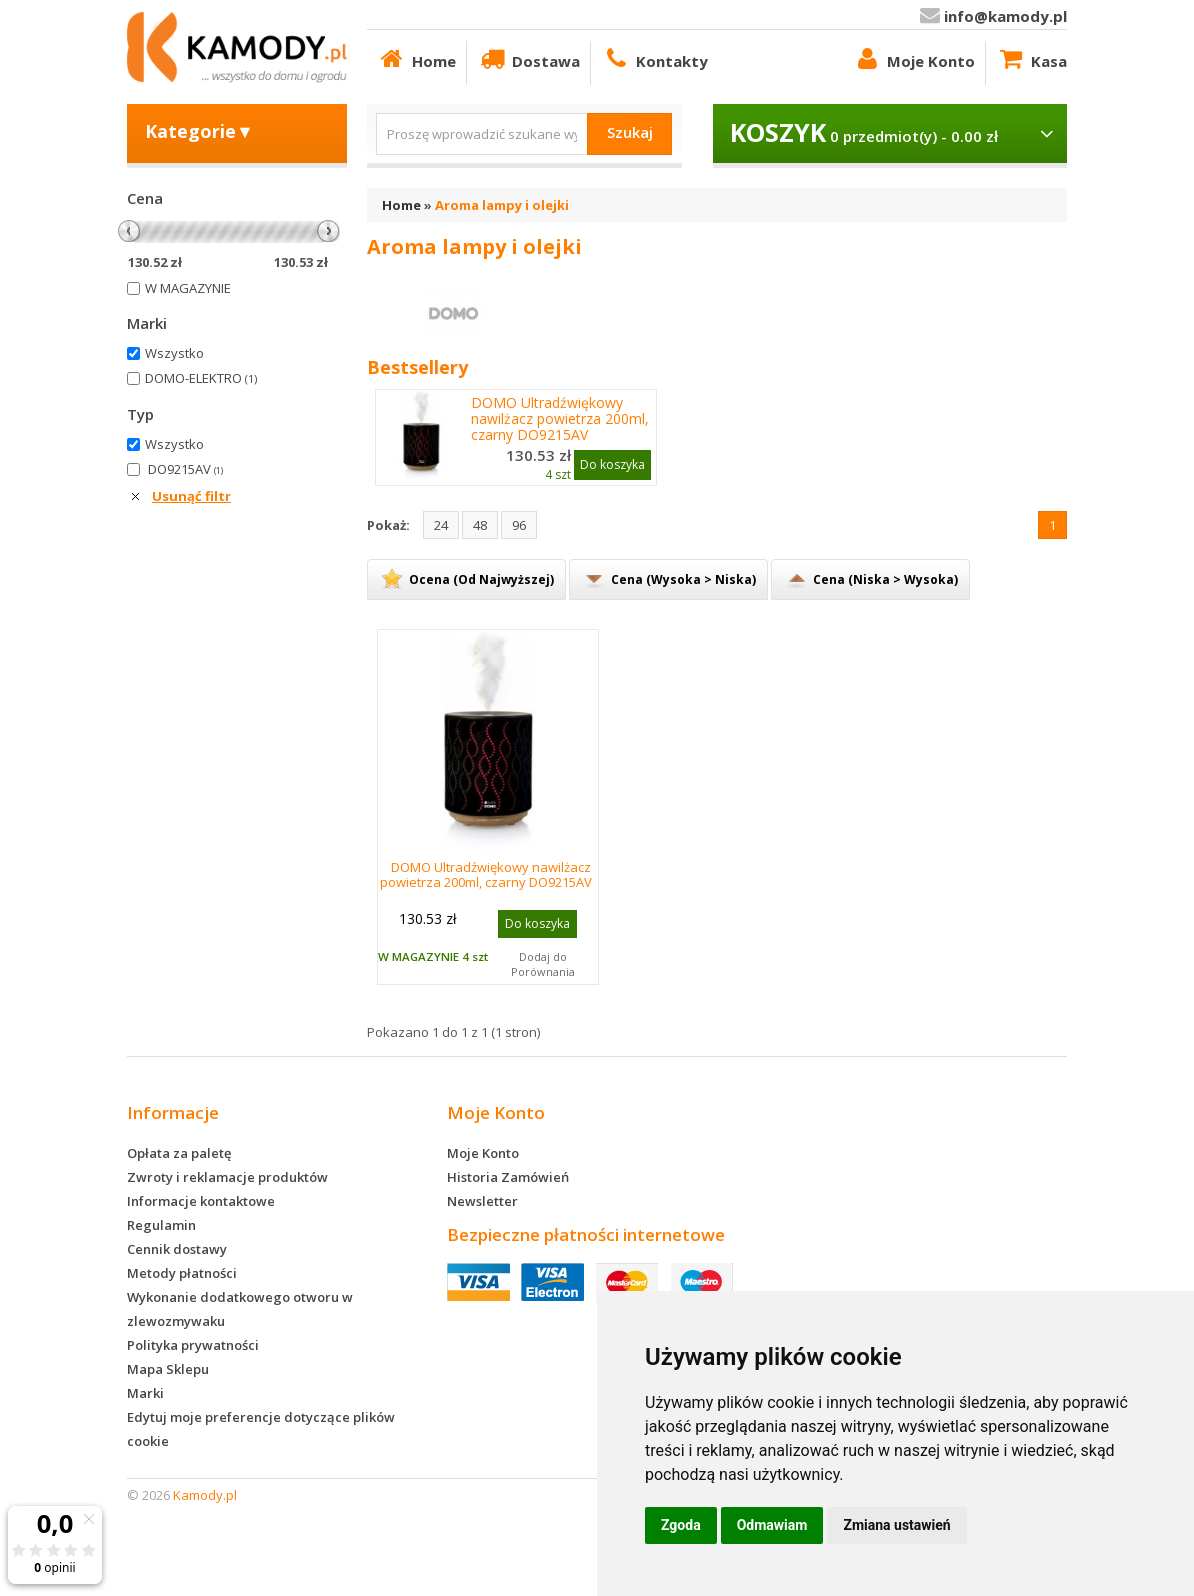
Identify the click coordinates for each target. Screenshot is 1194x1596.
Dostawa (528, 58)
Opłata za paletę (179, 1153)
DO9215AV (185, 469)
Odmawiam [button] (772, 1525)
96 (519, 525)
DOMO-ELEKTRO (201, 378)
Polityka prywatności (193, 1345)
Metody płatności (182, 1273)
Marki (145, 1393)
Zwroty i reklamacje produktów (227, 1177)
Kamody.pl (205, 1495)
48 (480, 525)
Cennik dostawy (177, 1249)
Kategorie (199, 131)
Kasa (1031, 58)
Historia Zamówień (508, 1177)
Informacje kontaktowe (201, 1201)
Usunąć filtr (191, 496)
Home (416, 58)
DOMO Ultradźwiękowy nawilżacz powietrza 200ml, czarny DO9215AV (560, 419)
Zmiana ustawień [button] (896, 1525)
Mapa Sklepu (168, 1369)
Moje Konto (913, 58)
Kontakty (654, 58)
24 (441, 525)
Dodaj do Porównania (543, 964)
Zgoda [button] (681, 1525)
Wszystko (174, 353)
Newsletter (482, 1201)
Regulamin (161, 1225)
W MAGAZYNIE (188, 288)
